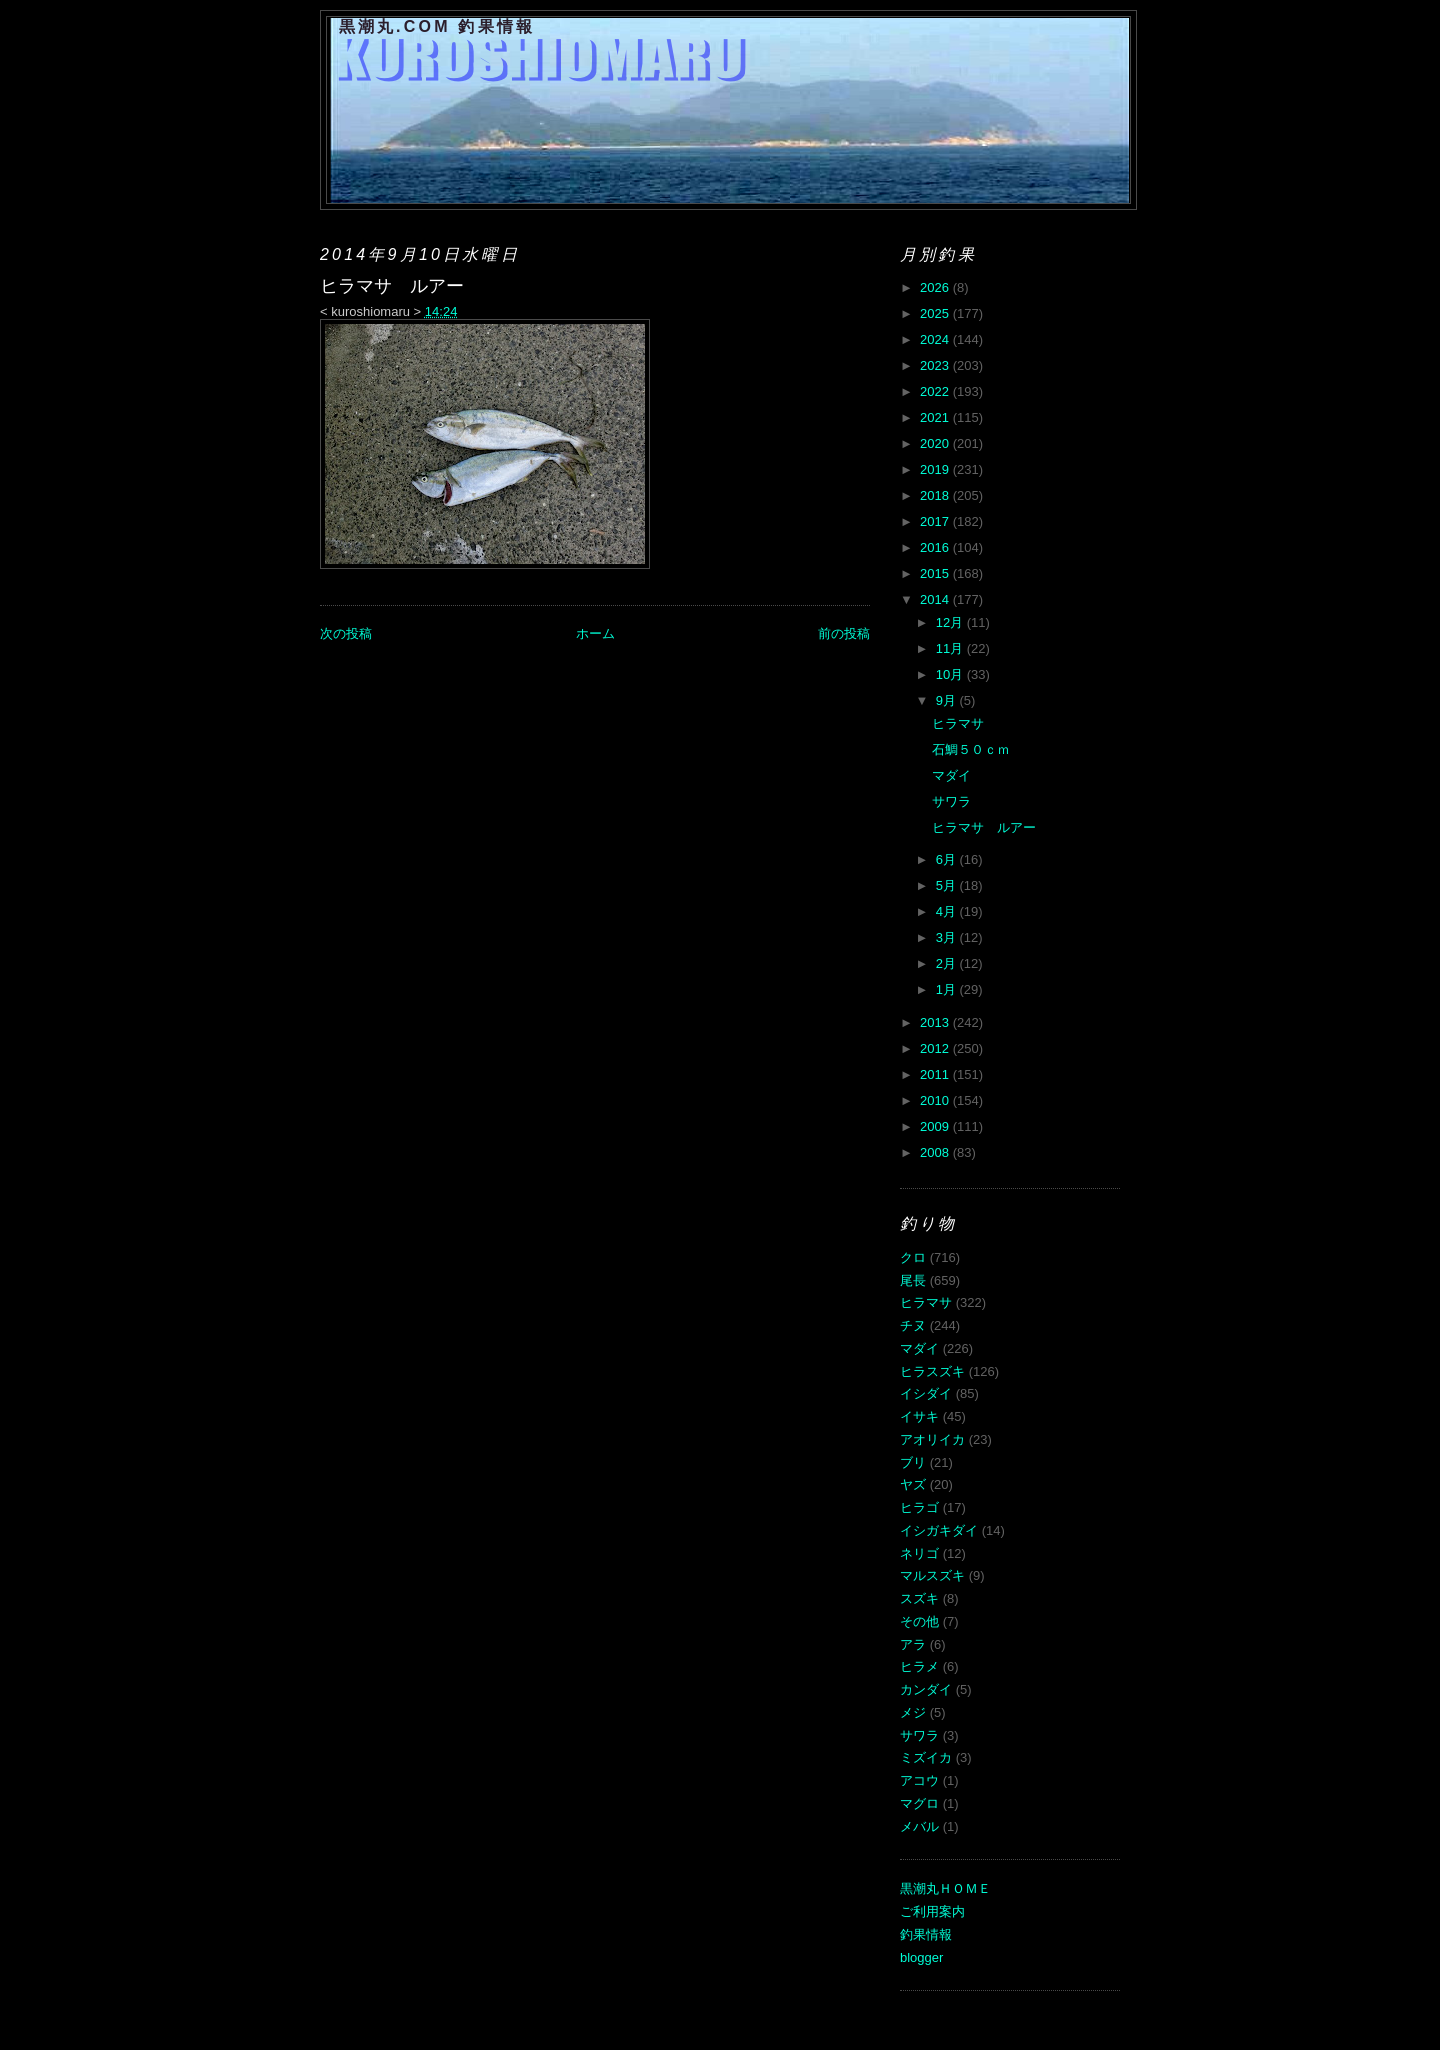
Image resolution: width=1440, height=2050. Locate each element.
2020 (936, 443)
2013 (936, 1022)
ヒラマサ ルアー (984, 827)
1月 (948, 989)
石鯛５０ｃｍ (971, 749)
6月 (948, 859)
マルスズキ (932, 1575)
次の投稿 (346, 633)
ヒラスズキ (932, 1371)
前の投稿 (844, 633)
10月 (951, 674)
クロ (913, 1257)
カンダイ (926, 1689)
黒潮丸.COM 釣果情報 (437, 26)
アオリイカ (932, 1439)
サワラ (951, 801)
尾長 (913, 1280)
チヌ (913, 1325)
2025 (936, 313)
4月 (948, 911)
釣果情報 (926, 1934)
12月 (951, 622)
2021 (936, 417)
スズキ (919, 1598)
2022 (936, 391)
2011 (936, 1074)
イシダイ (926, 1393)
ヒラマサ (958, 723)
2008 (936, 1152)
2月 (948, 963)
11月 (951, 648)
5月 (948, 885)
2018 (936, 495)
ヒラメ (919, 1666)
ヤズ (913, 1484)
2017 (936, 521)
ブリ (913, 1462)
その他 (919, 1621)
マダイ (951, 775)
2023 (936, 365)
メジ (913, 1712)
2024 (936, 339)
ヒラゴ (919, 1507)
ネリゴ (919, 1553)
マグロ (919, 1803)
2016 (936, 547)
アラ (913, 1644)
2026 (936, 287)
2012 (936, 1048)
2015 (936, 573)
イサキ (919, 1416)
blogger (921, 1957)
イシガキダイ (939, 1530)
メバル (919, 1826)
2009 (936, 1126)
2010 (936, 1100)
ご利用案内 (932, 1911)
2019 (936, 469)
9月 (948, 700)
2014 (936, 599)
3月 (948, 937)
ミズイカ (926, 1757)
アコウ (919, 1780)
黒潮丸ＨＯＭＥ (945, 1888)
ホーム (595, 633)
